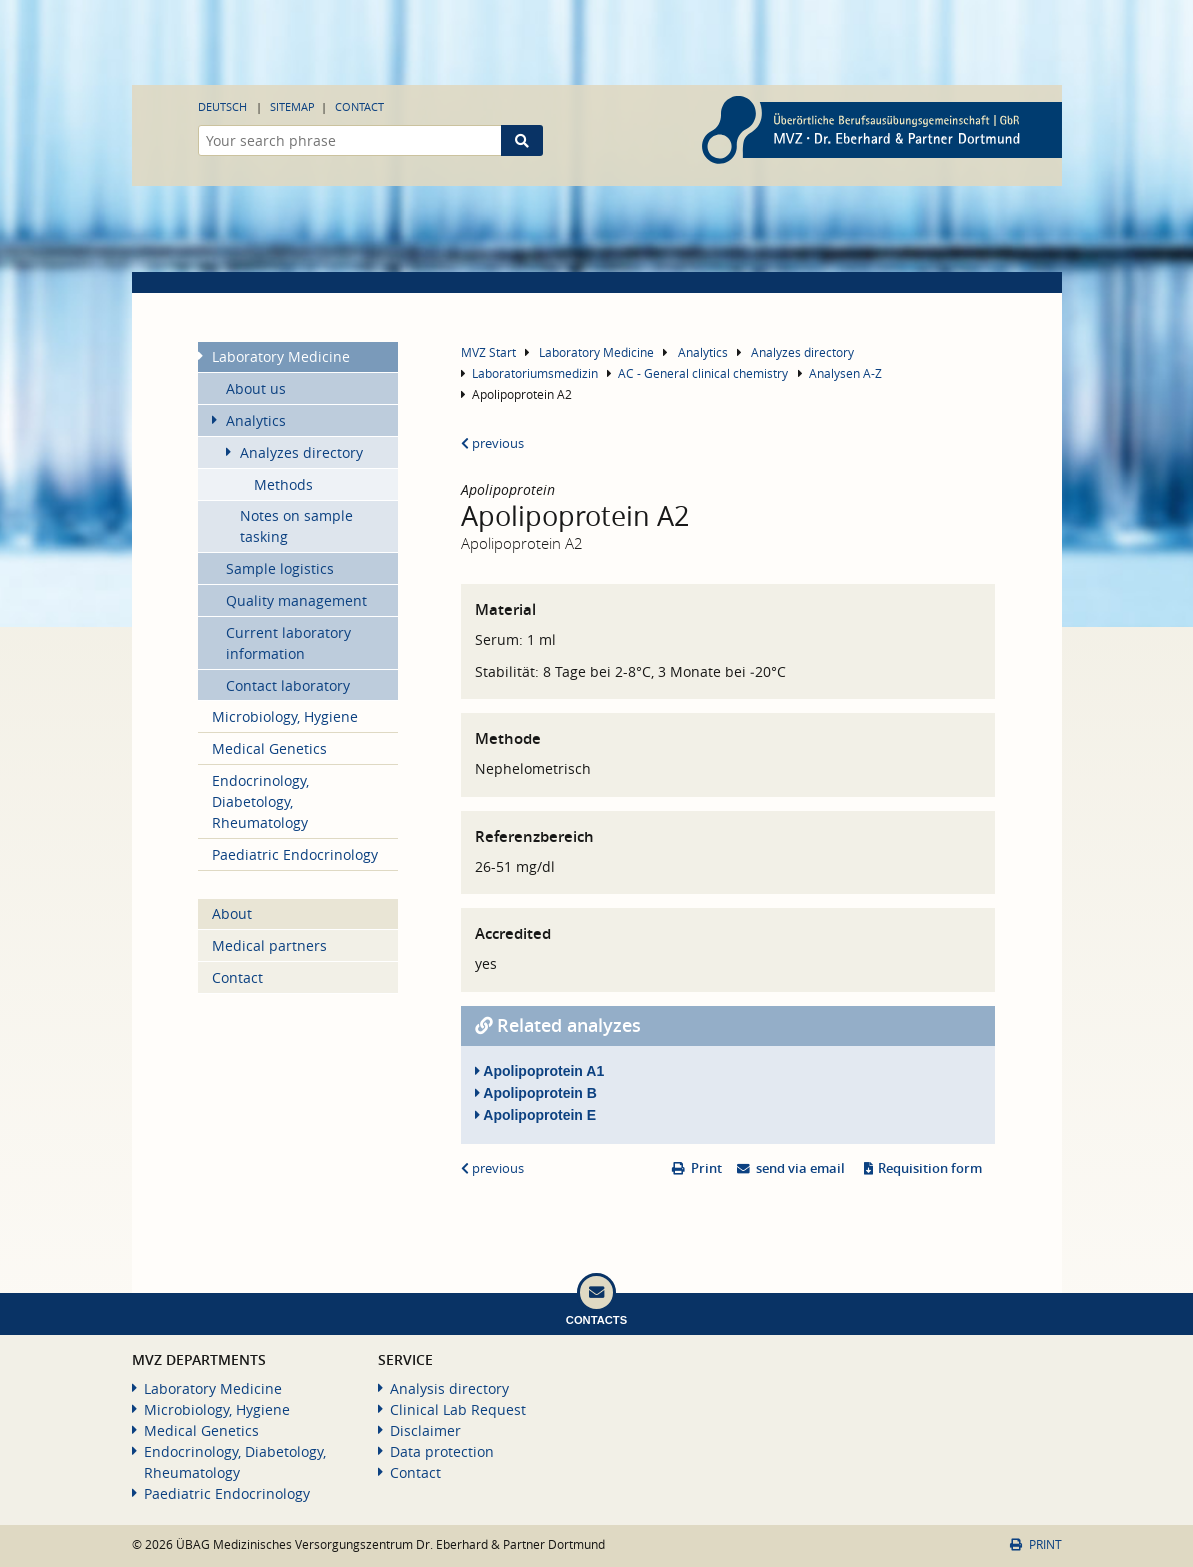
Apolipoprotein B (536, 1093)
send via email (800, 1168)
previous (492, 443)
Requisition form (930, 1168)
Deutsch (222, 106)
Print (706, 1168)
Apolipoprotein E (535, 1115)
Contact (359, 106)
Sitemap (292, 106)
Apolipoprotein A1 (539, 1071)
